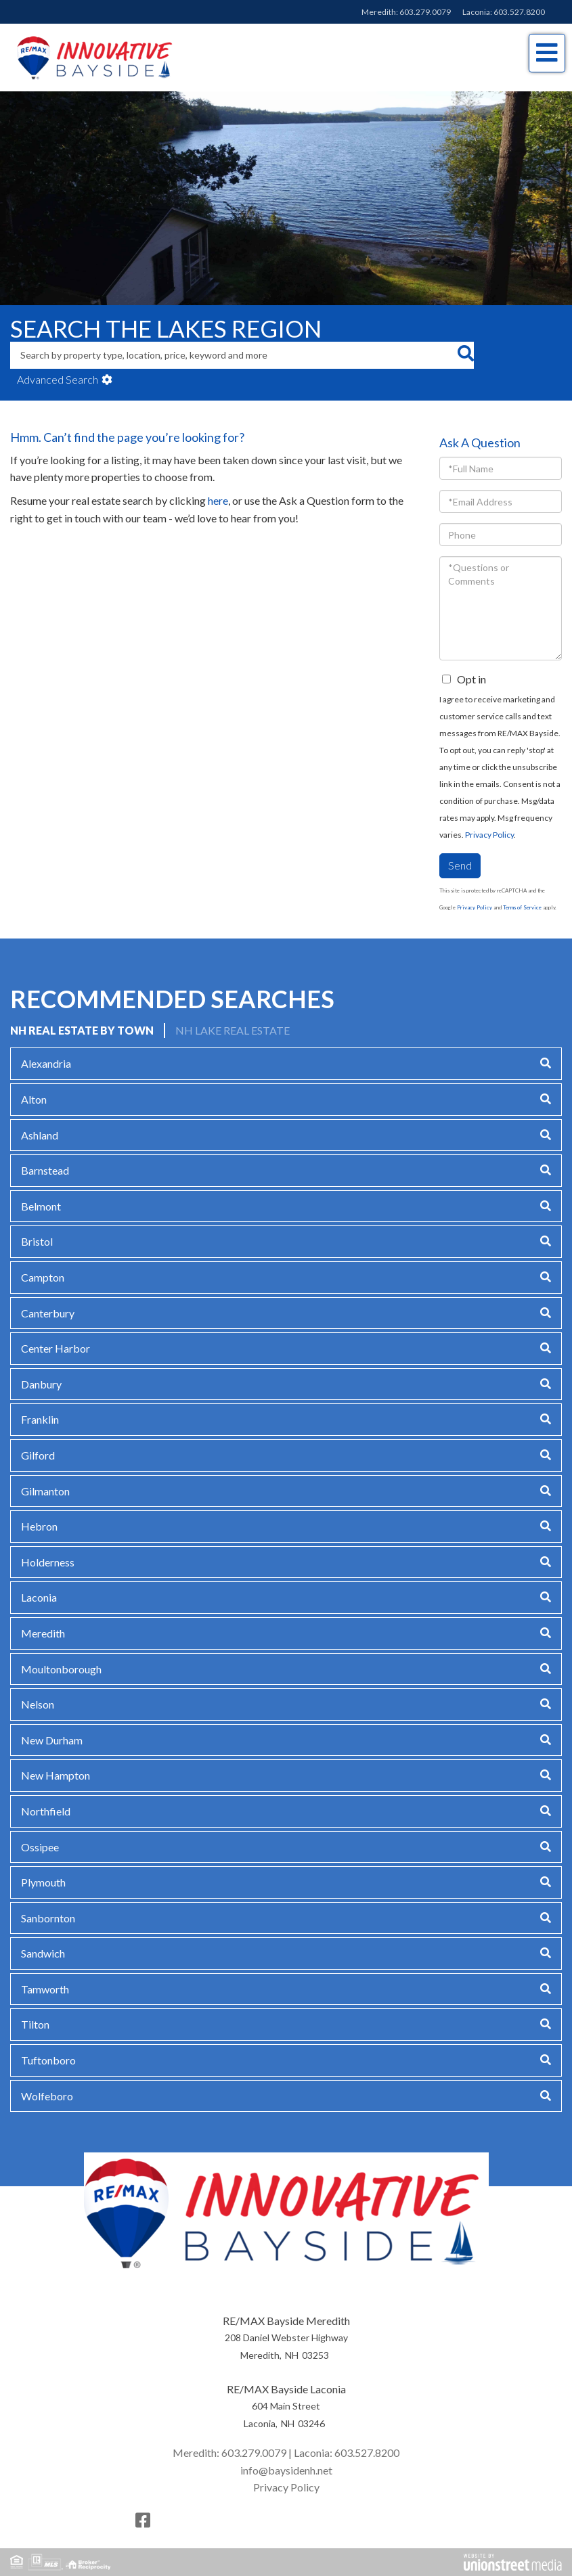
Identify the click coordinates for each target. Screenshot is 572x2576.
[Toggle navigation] (547, 53)
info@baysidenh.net (286, 2470)
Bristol (37, 1241)
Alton (34, 1099)
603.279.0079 (425, 12)
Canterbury (47, 1313)
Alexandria (46, 1063)
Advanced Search (57, 379)
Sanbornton (48, 1918)
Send (460, 865)
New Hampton (55, 1775)
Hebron (39, 1526)
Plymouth (43, 1882)
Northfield (45, 1811)
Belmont (41, 1206)
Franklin (40, 1419)
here (218, 500)
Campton (42, 1277)
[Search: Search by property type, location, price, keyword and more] (233, 355)
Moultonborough (61, 1669)
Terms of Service (522, 907)
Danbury (41, 1384)
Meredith (43, 1633)
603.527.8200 (519, 12)
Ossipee (40, 1846)
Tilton (35, 2024)
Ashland (39, 1135)
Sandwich (43, 1953)
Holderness (47, 1562)
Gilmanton (45, 1491)
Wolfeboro (47, 2095)
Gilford (38, 1455)
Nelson (37, 1704)
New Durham (52, 1740)
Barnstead (45, 1170)
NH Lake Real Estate (232, 1030)
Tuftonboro (48, 2060)
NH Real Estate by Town (82, 1030)
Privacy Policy (489, 835)
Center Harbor (55, 1348)
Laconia (39, 1597)
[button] (465, 355)
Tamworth (45, 1989)
